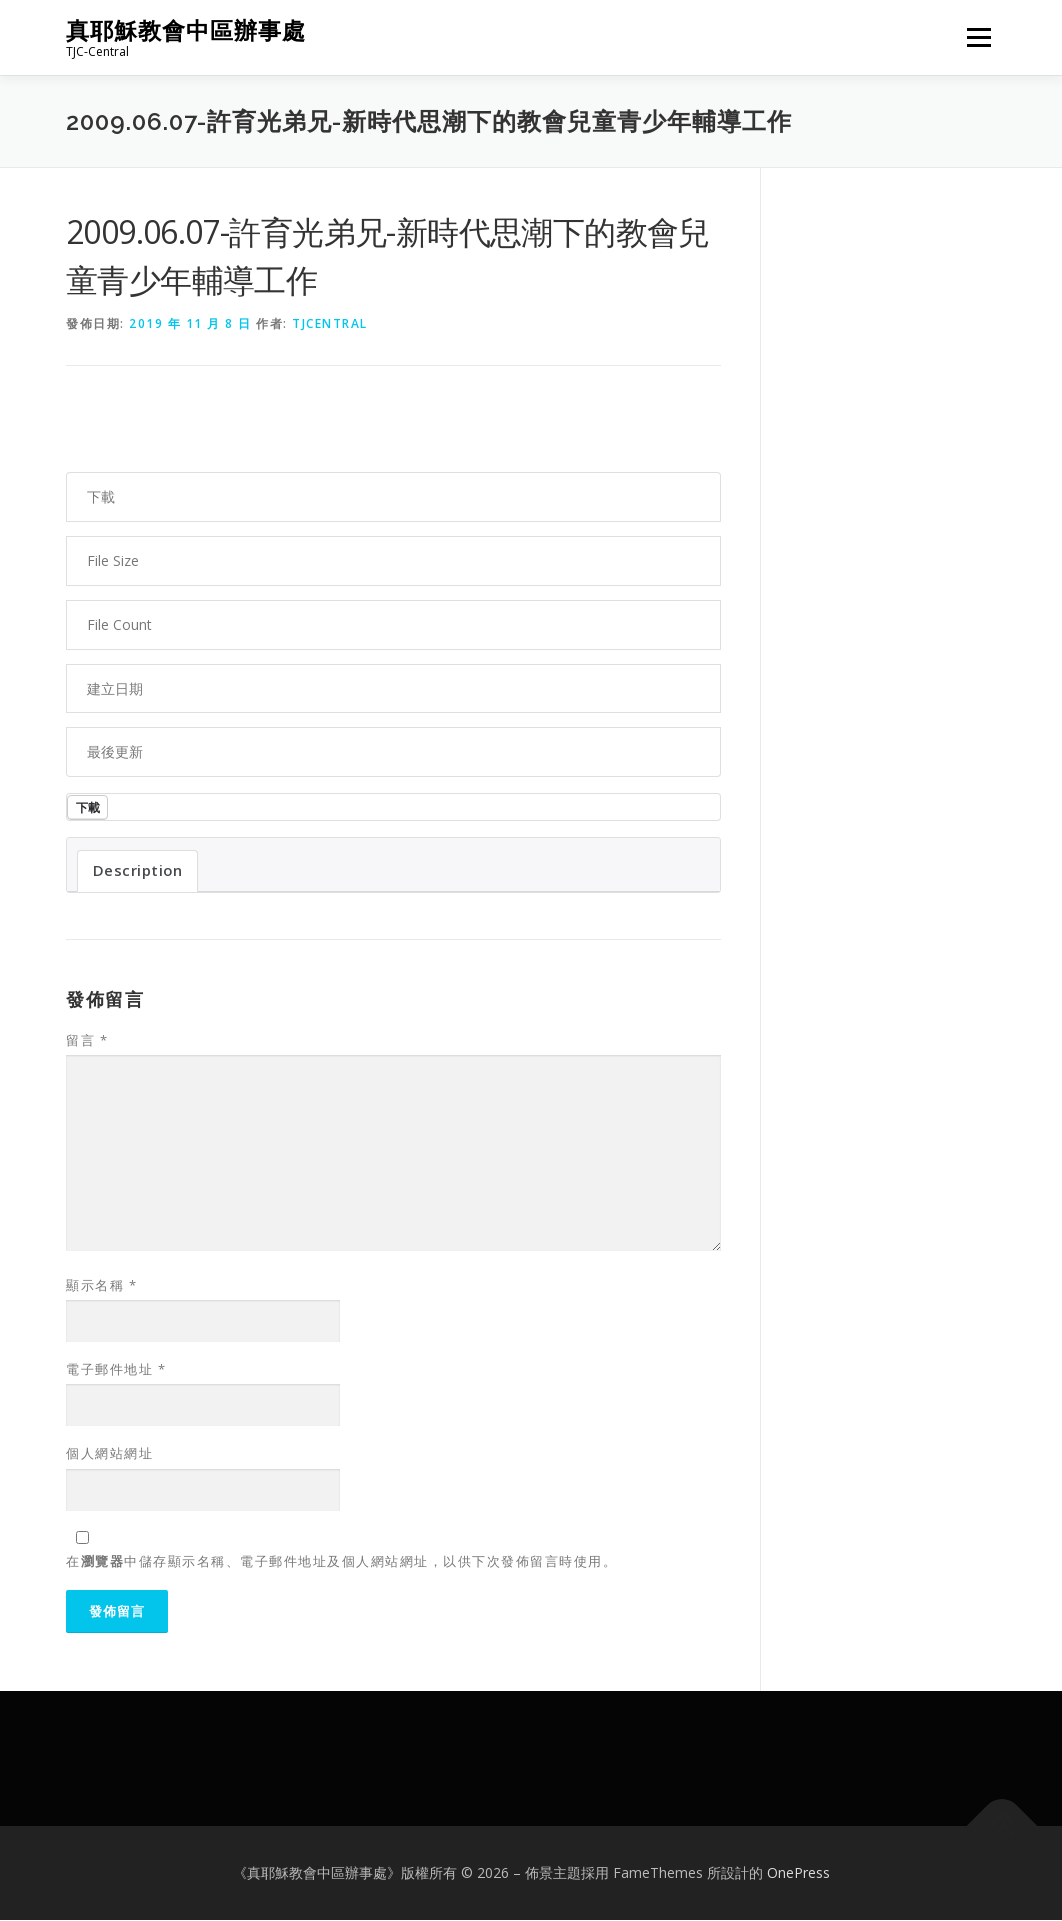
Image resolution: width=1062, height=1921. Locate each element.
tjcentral (330, 323)
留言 (87, 1041)
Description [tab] (138, 871)
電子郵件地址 (116, 1370)
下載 (89, 807)
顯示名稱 (101, 1286)
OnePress (798, 1873)
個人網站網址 (109, 1454)
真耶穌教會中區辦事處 (186, 30)
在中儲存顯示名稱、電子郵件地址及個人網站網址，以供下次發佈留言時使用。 (341, 1562)
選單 (976, 37)
